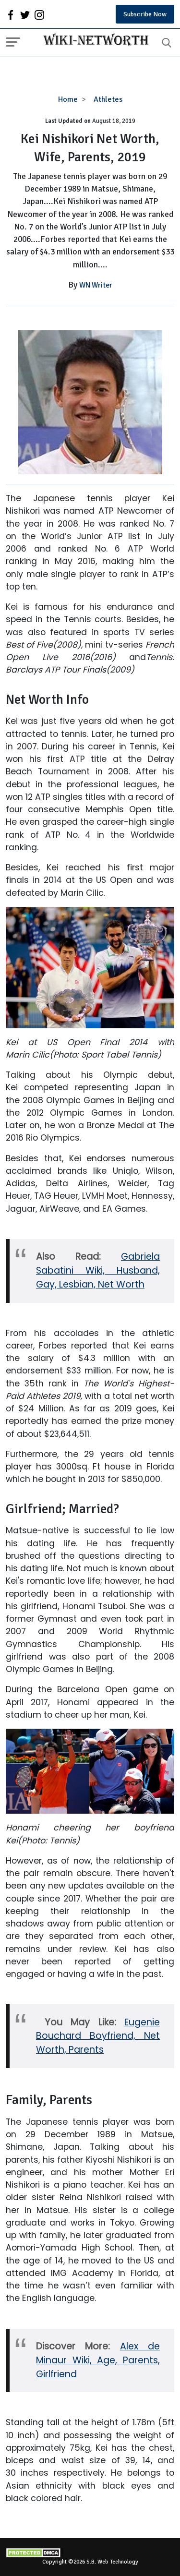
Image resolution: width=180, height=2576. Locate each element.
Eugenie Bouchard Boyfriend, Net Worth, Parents (98, 2036)
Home (68, 99)
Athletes (108, 99)
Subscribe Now (145, 14)
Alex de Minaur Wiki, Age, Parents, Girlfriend (98, 2360)
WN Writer (95, 285)
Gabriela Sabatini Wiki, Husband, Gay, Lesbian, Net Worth (98, 1270)
